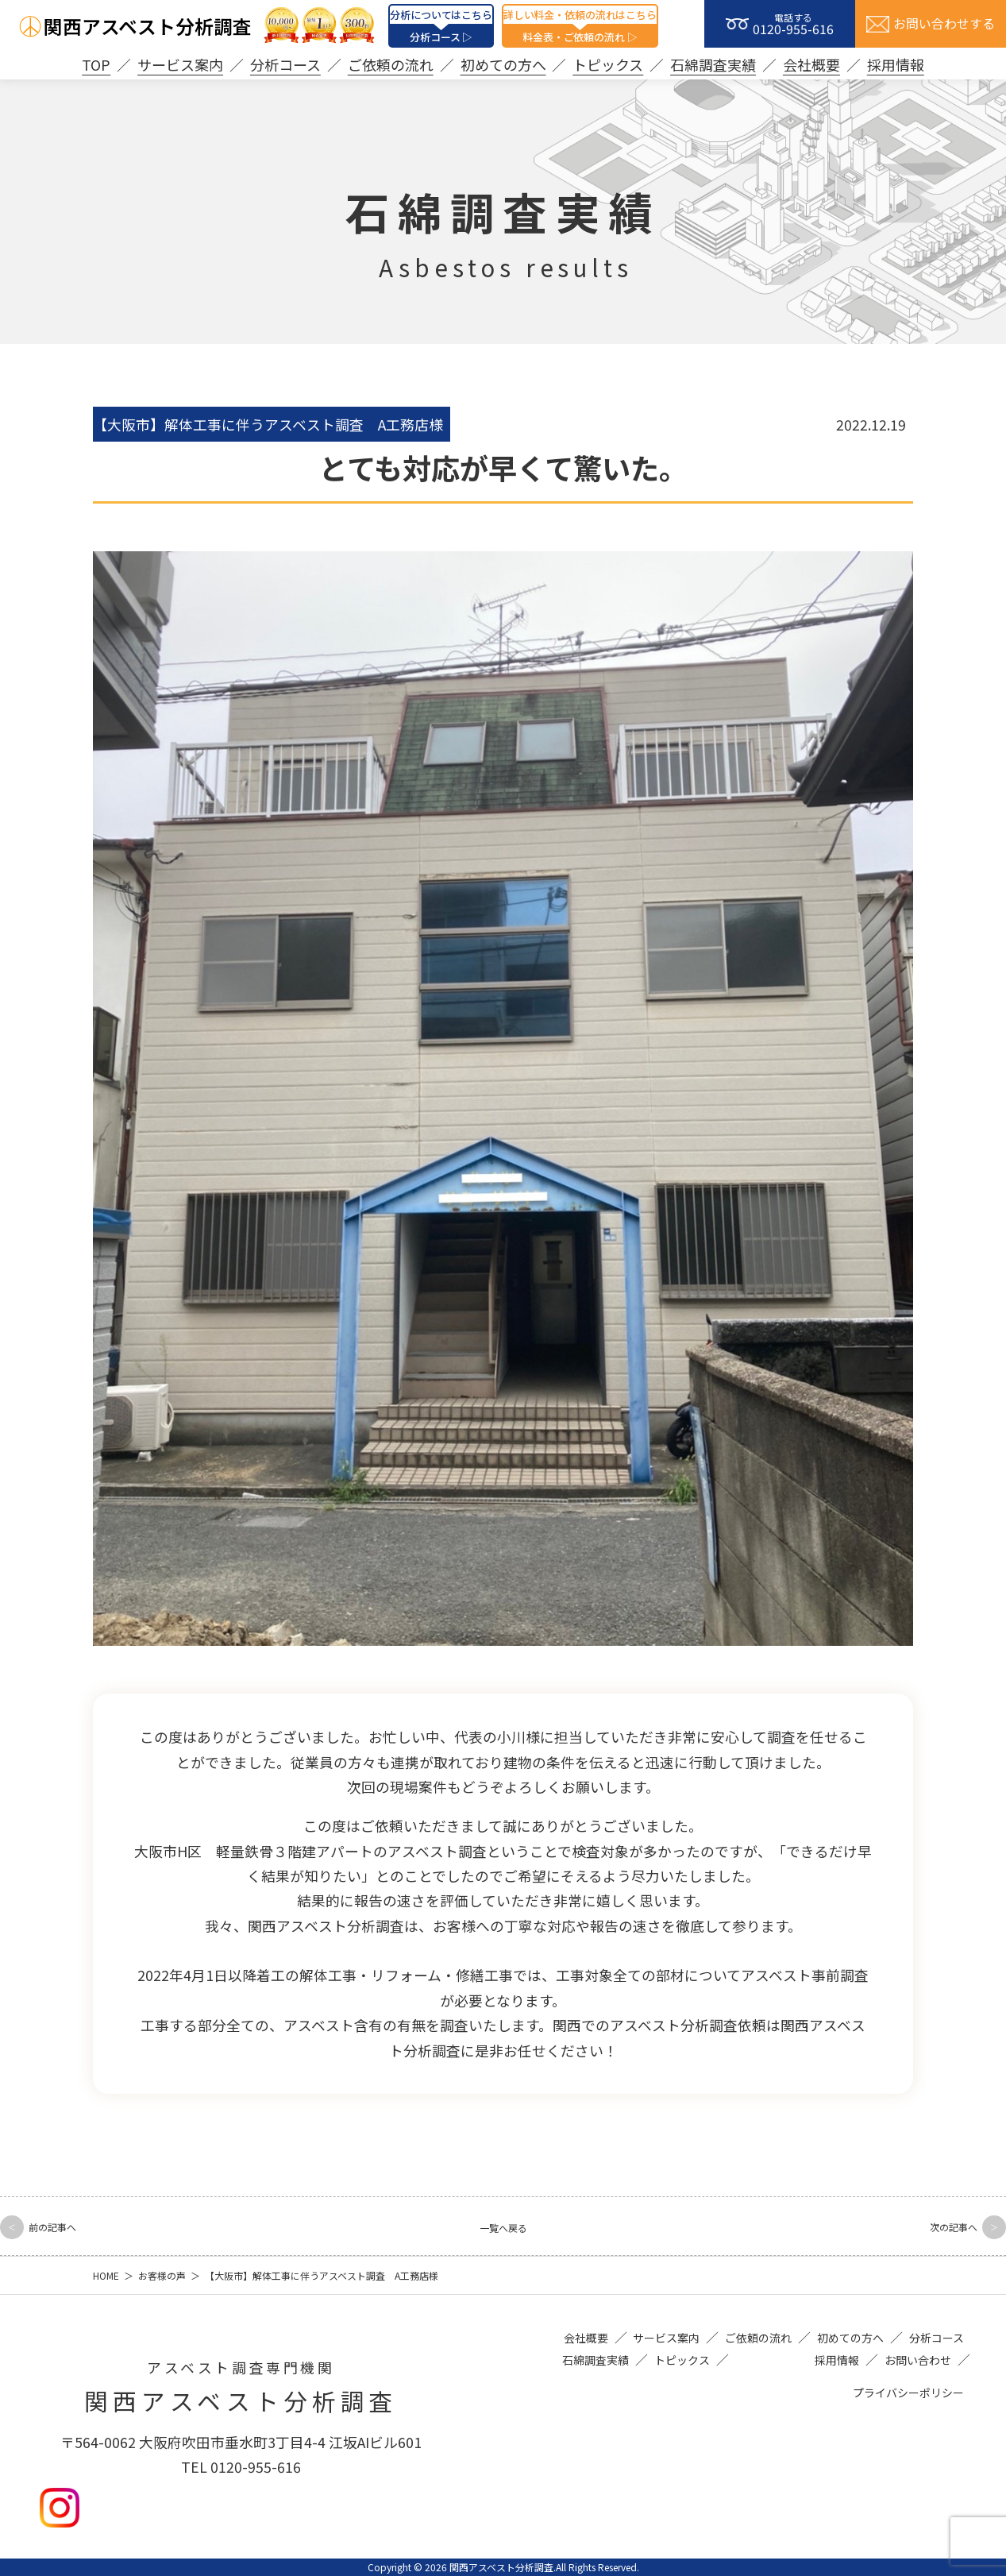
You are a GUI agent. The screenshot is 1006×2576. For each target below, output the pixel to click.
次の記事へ (939, 2225)
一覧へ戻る (503, 2225)
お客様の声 (162, 2275)
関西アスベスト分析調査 (148, 26)
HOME (106, 2275)
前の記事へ (66, 2225)
